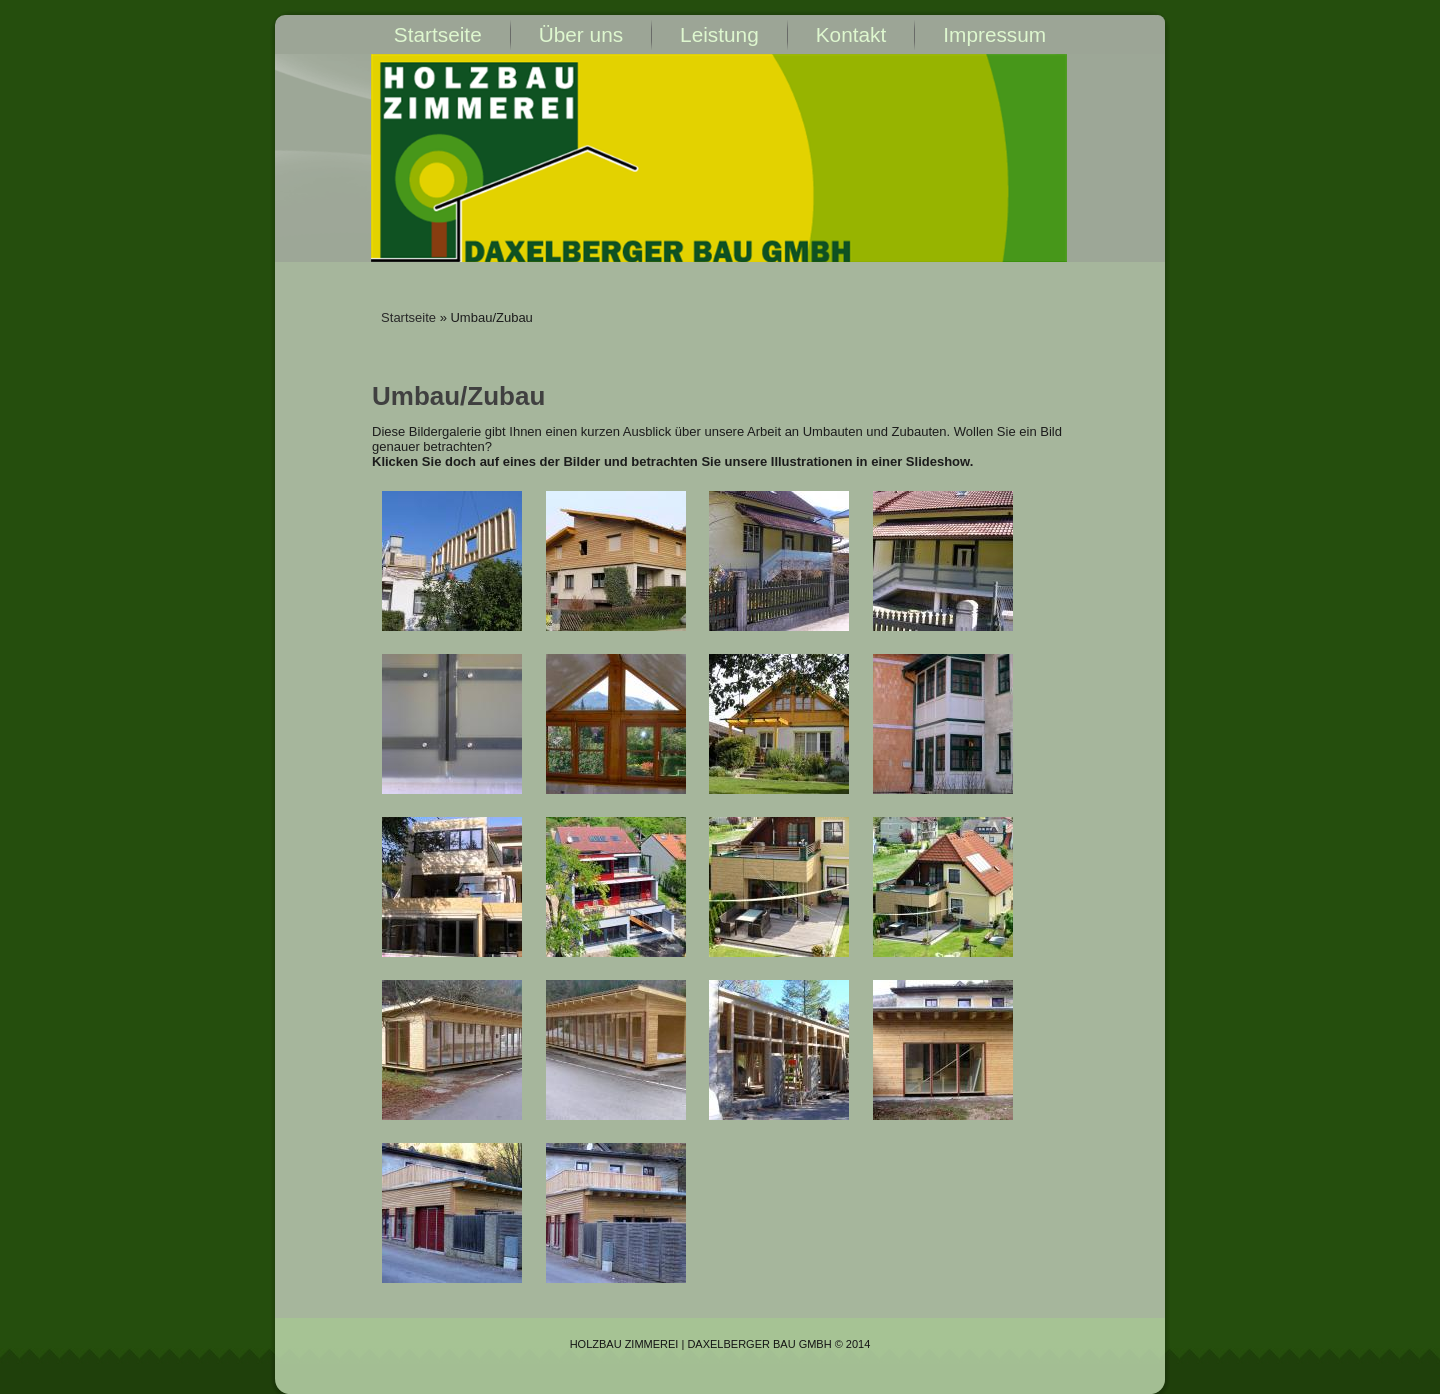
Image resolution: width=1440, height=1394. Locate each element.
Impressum (994, 34)
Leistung (719, 34)
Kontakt (851, 34)
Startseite (438, 34)
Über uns (581, 34)
